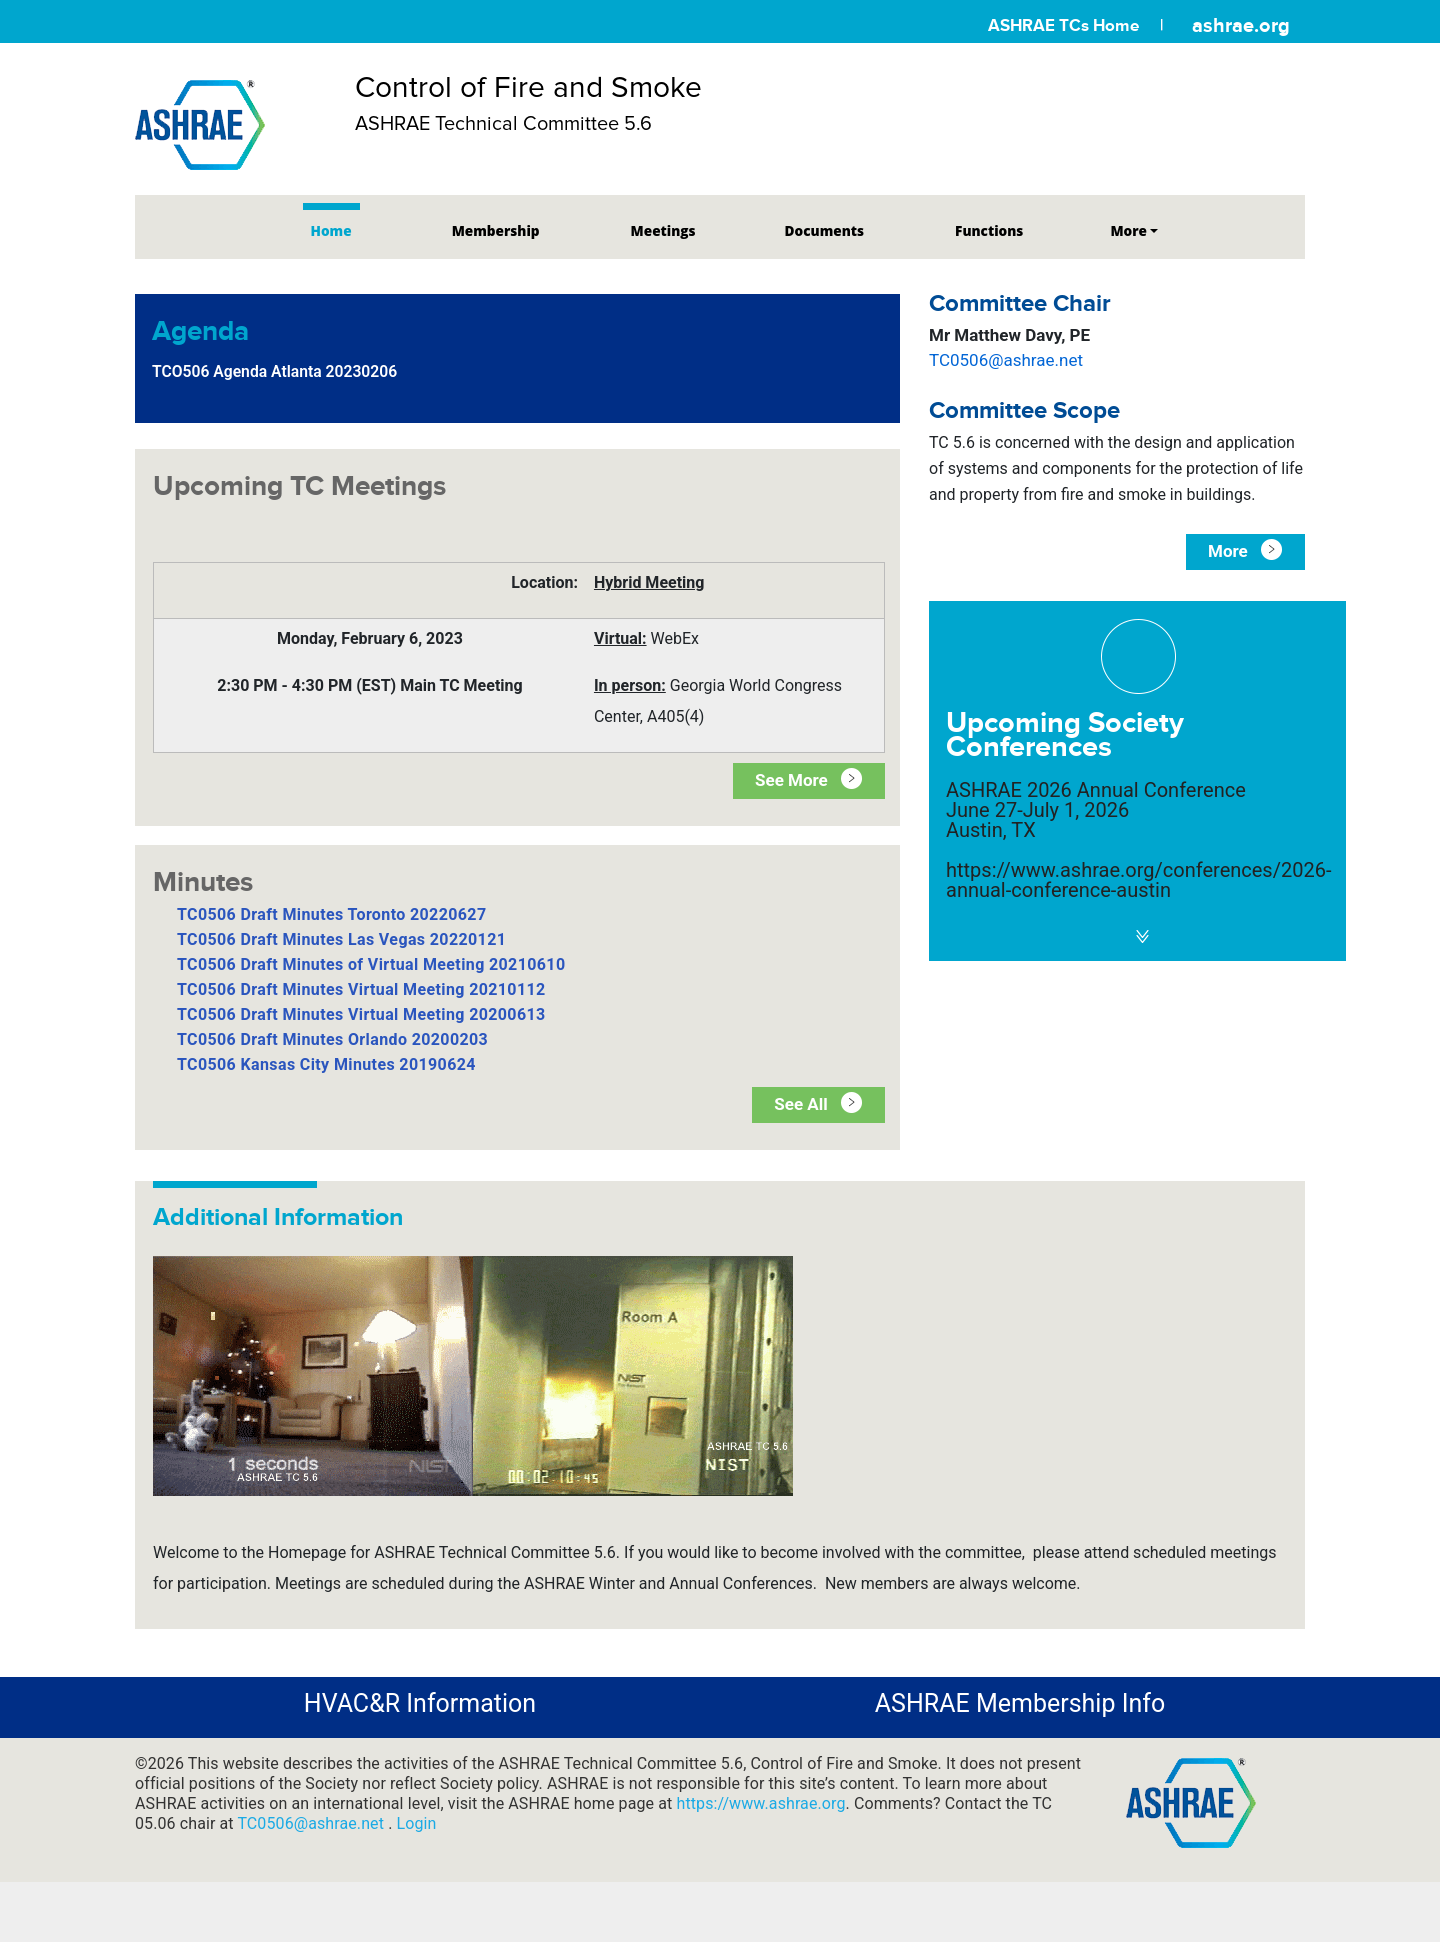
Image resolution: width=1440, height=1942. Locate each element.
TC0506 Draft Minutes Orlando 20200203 (332, 1039)
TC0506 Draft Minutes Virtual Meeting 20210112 (361, 989)
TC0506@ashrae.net (1006, 360)
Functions (989, 230)
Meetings (663, 230)
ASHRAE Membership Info (1020, 1703)
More (1128, 230)
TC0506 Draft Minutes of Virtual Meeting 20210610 (371, 964)
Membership (496, 230)
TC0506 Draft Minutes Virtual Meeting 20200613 (361, 1014)
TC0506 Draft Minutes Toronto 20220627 (331, 914)
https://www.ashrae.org (760, 1803)
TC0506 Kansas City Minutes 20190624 (326, 1064)
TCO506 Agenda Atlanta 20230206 (274, 371)
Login (417, 1823)
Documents (824, 230)
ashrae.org (1241, 25)
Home (331, 230)
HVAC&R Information (420, 1703)
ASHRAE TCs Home (1063, 25)
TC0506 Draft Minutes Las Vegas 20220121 (341, 939)
